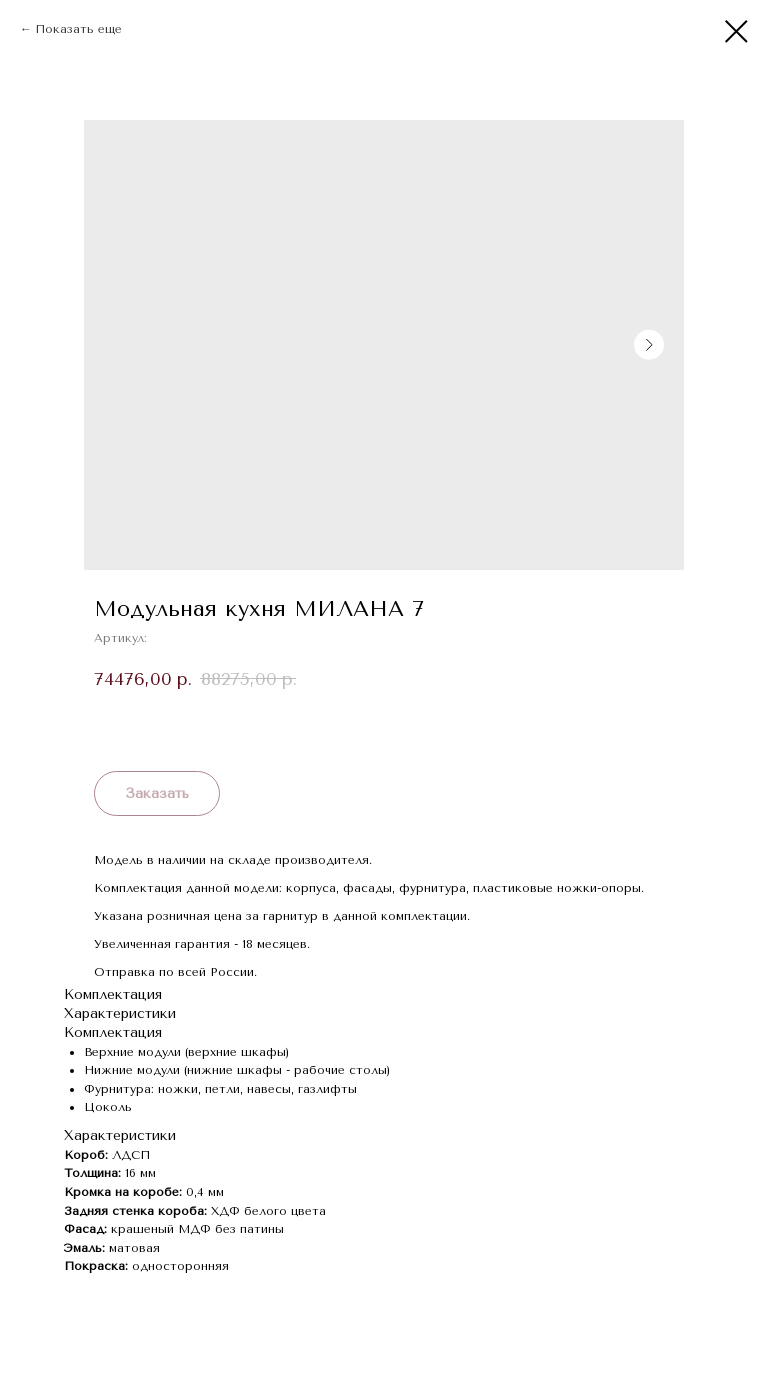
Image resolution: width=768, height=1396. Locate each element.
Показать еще (78, 29)
